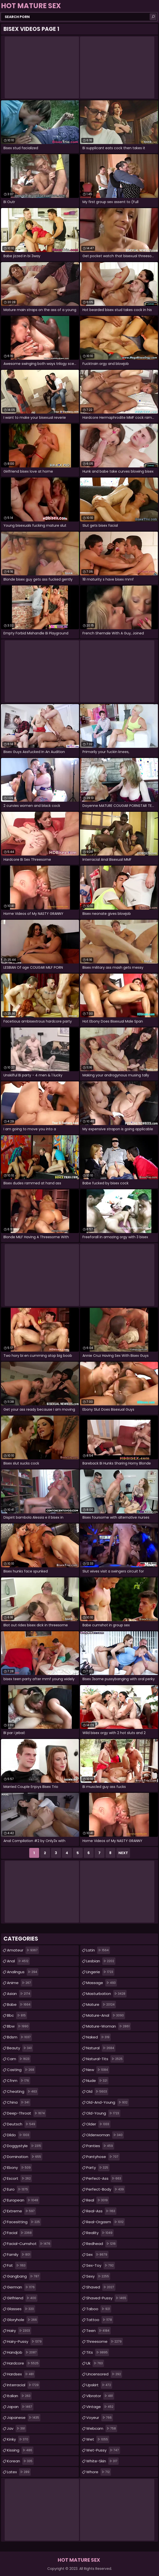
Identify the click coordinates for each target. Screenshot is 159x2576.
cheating (22, 2091)
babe (19, 2004)
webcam (101, 2428)
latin (98, 1950)
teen (98, 2330)
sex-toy (100, 2265)
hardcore (23, 2363)
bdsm (19, 2037)
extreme (21, 2211)
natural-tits (105, 2059)
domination (24, 2156)
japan (20, 2406)
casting (21, 2069)
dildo (18, 2135)
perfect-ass (104, 2178)
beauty (20, 2048)
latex (19, 2472)
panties (100, 2146)
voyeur (99, 2417)
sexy (98, 2276)
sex (97, 2254)
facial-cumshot (29, 2243)
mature (101, 2004)
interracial (23, 2385)
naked (98, 2037)
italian (19, 2396)
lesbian (100, 1961)
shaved (100, 2287)
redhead (101, 2243)
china (18, 2102)
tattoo (99, 2320)
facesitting (24, 2222)
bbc (17, 2015)
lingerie (100, 1972)
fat (17, 2265)
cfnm (18, 2080)
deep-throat (26, 2113)
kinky (18, 2439)
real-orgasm (105, 2222)
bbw (18, 2026)
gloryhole (22, 2320)
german (21, 2287)
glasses (21, 2309)
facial (20, 2233)
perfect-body (105, 2189)
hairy (19, 2330)
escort (19, 2178)
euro (18, 2189)
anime (19, 1983)
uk (95, 2363)
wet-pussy (103, 2450)
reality (100, 2233)
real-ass (101, 2211)
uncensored (104, 2374)
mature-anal (105, 2015)
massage (101, 1983)
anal (18, 1961)
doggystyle (24, 2146)
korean (20, 2461)
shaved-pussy (107, 2298)
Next (123, 1852)
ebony (19, 2167)
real (97, 2200)
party (97, 2167)
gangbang (23, 2276)
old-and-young (107, 2102)
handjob (22, 2352)
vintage (100, 2406)
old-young (103, 2113)
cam (19, 2059)
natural (100, 2048)
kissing (20, 2450)
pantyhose (103, 2156)
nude (97, 2080)
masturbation (106, 1993)
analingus (22, 1972)
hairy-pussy (25, 2341)
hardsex (21, 2374)
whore (98, 2472)
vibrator (100, 2396)
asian (19, 1993)
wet (97, 2439)
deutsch (21, 2124)
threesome (104, 2341)
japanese (23, 2417)
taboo (98, 2309)
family (19, 2254)
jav (16, 2428)
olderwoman (105, 2135)
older (98, 2124)
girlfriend (22, 2298)
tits (97, 2352)
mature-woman (108, 2026)
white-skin (102, 2461)
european (23, 2200)
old (97, 2091)
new (97, 2069)
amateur (23, 1950)
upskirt (99, 2385)
